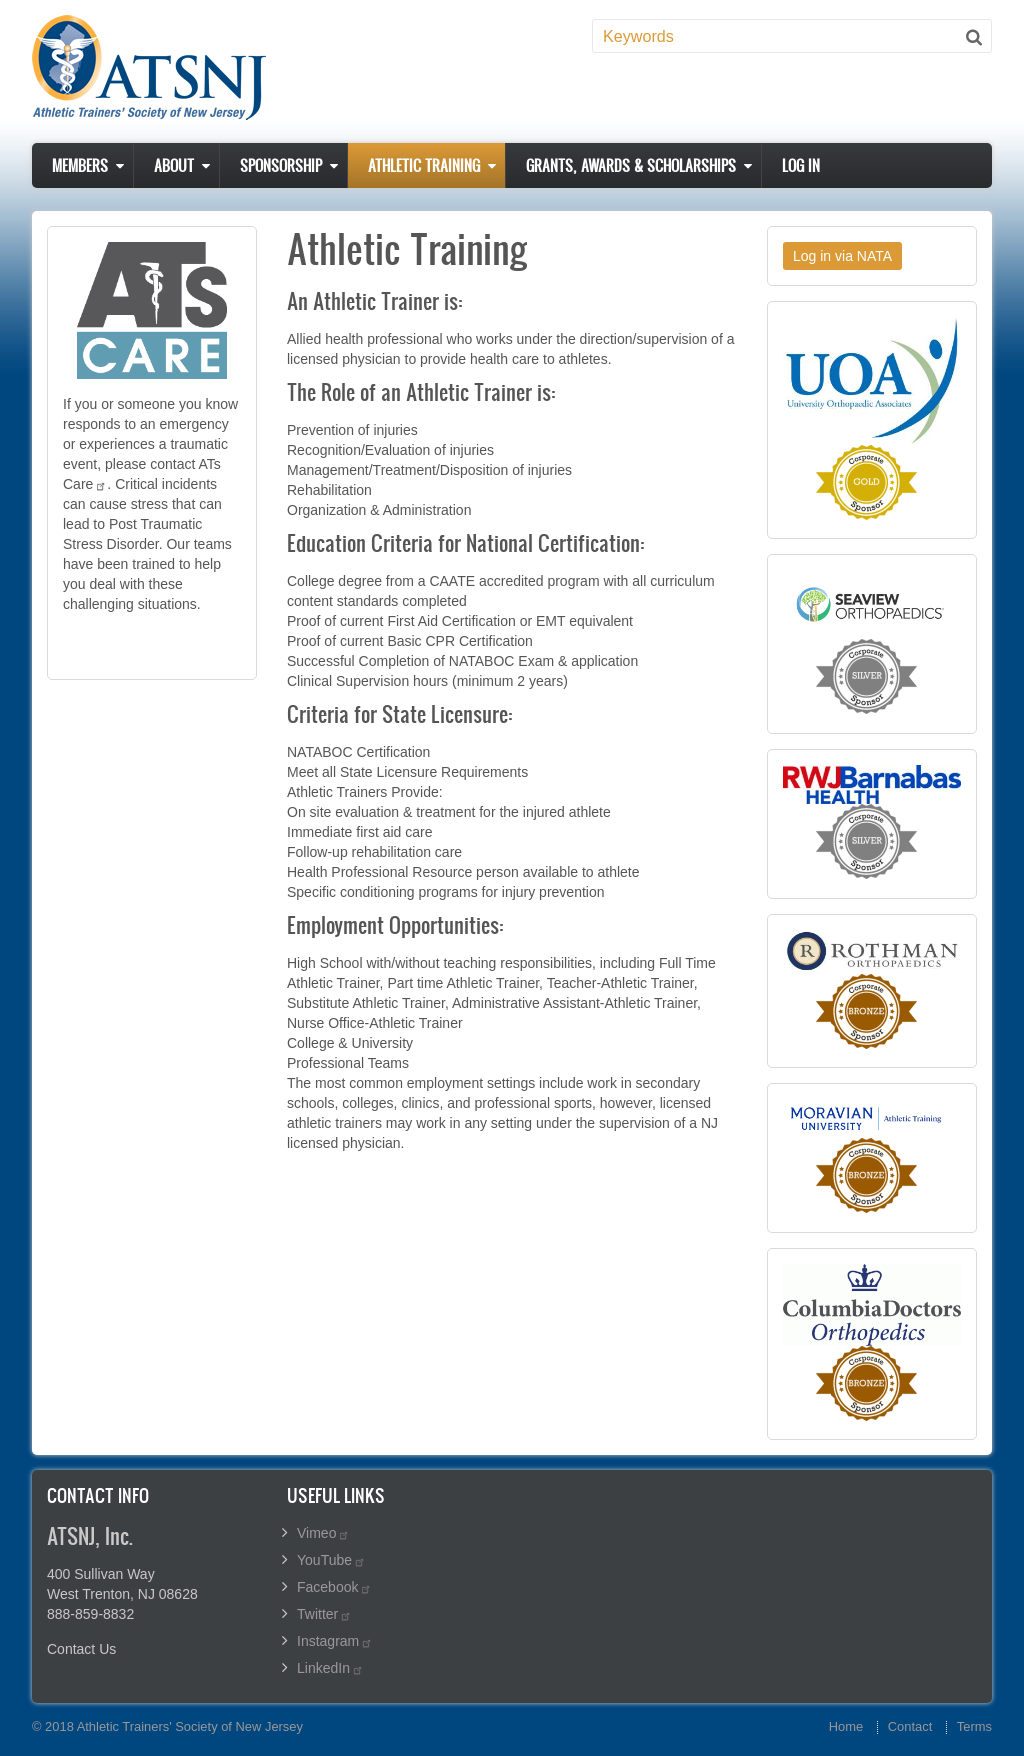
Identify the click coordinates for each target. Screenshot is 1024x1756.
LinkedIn (330, 1668)
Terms (974, 1726)
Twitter (324, 1614)
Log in (801, 165)
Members (80, 165)
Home (846, 1726)
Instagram (335, 1641)
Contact (910, 1726)
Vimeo (323, 1533)
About (174, 165)
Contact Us (81, 1649)
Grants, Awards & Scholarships (631, 165)
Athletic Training (424, 165)
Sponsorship (281, 165)
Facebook (334, 1587)
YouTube (331, 1560)
